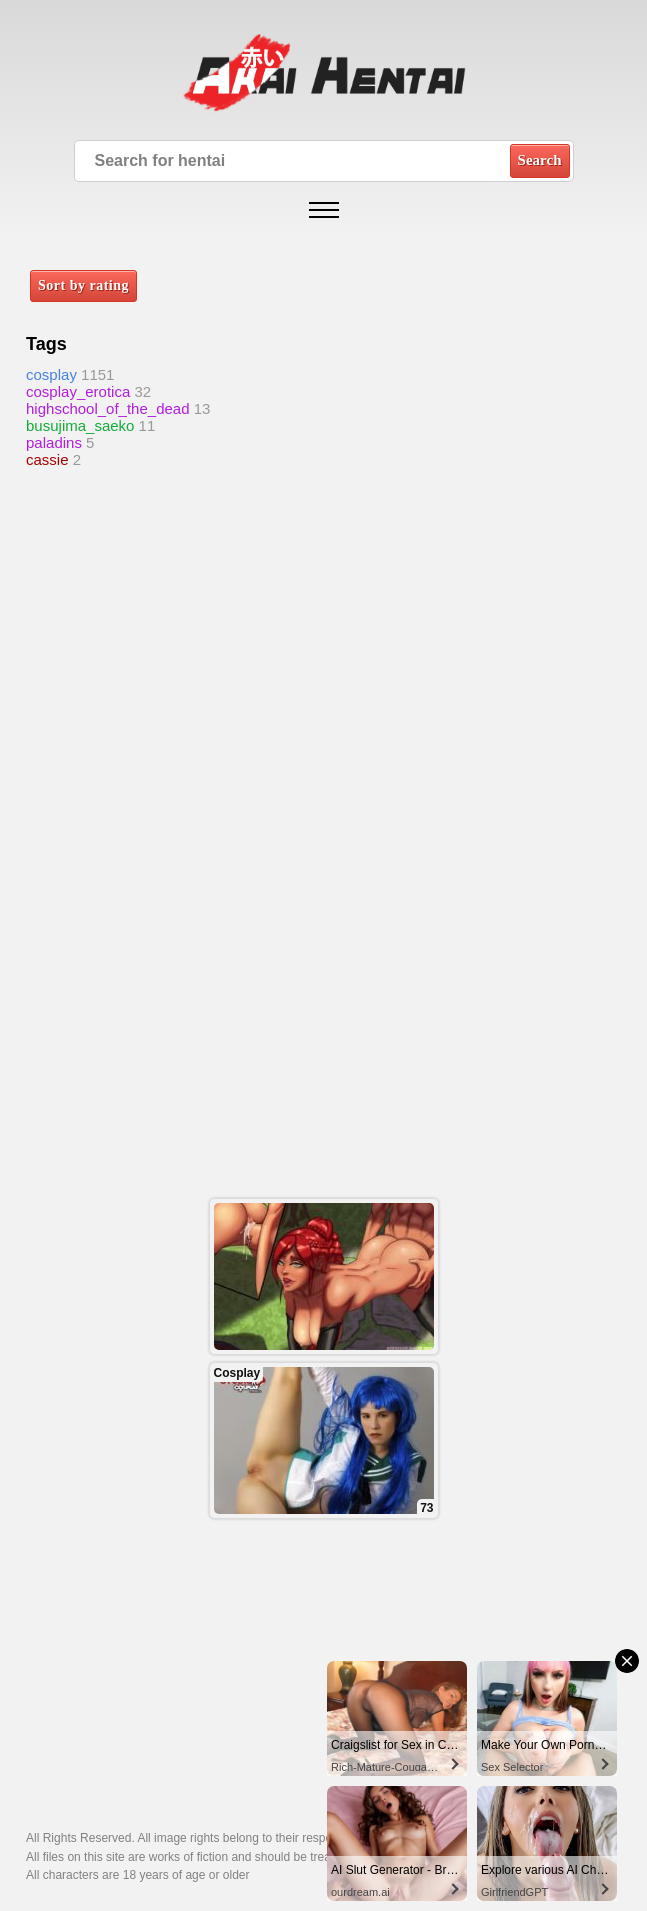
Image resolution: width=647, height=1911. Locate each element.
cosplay (51, 374)
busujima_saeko (80, 425)
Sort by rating (83, 285)
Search (540, 160)
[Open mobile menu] (324, 210)
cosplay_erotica (78, 391)
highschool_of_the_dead (107, 408)
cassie (47, 459)
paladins (54, 442)
